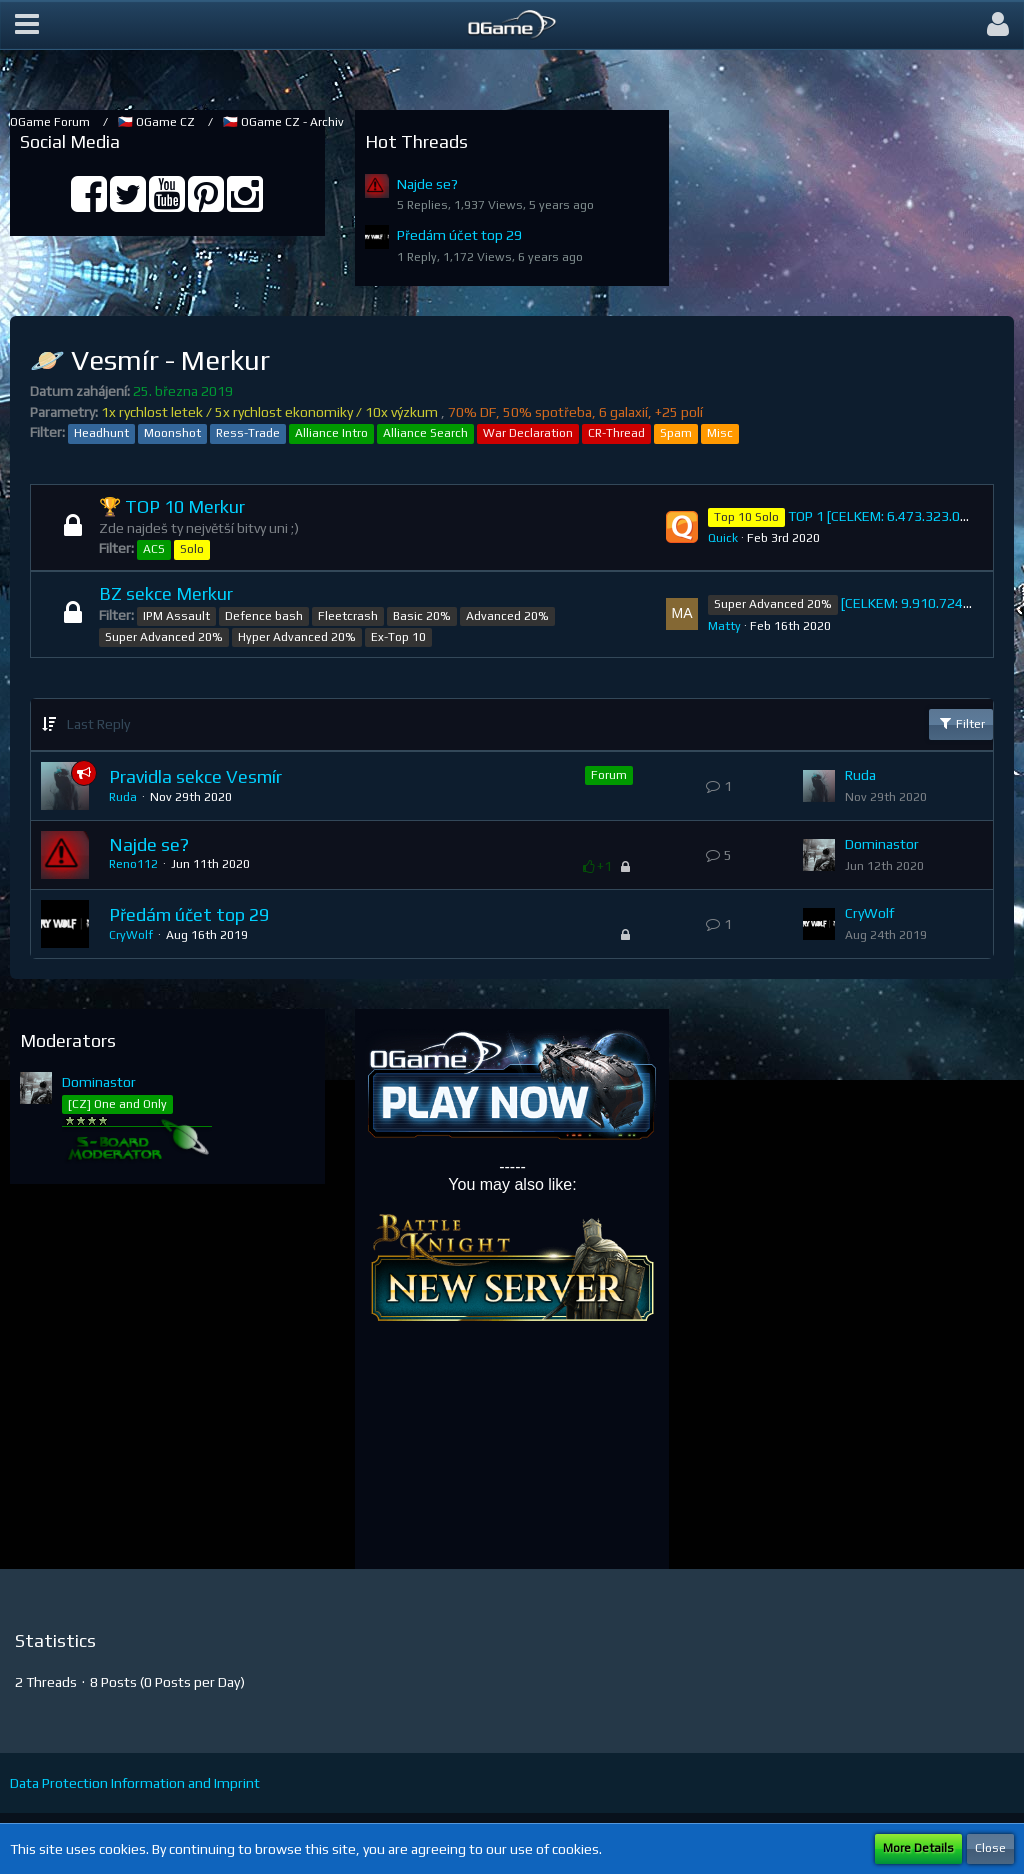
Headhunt (101, 433)
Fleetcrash (348, 616)
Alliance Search (425, 433)
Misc (720, 433)
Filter (961, 723)
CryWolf (131, 935)
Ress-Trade (248, 433)
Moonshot (172, 433)
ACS (154, 549)
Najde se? (427, 184)
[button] (27, 25)
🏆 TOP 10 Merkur (172, 506)
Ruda (123, 797)
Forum (609, 775)
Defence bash (264, 616)
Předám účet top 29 (459, 235)
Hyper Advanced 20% (297, 637)
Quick (723, 538)
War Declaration (528, 433)
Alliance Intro (331, 433)
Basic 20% (422, 616)
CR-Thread (616, 433)
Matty (724, 626)
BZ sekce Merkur (166, 593)
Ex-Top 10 (398, 637)
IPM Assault (176, 616)
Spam (676, 433)
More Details (918, 1848)
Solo (192, 549)
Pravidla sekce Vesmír (195, 776)
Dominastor (882, 844)
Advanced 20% (507, 616)
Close (990, 1848)
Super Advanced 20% (164, 637)
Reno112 (133, 864)
